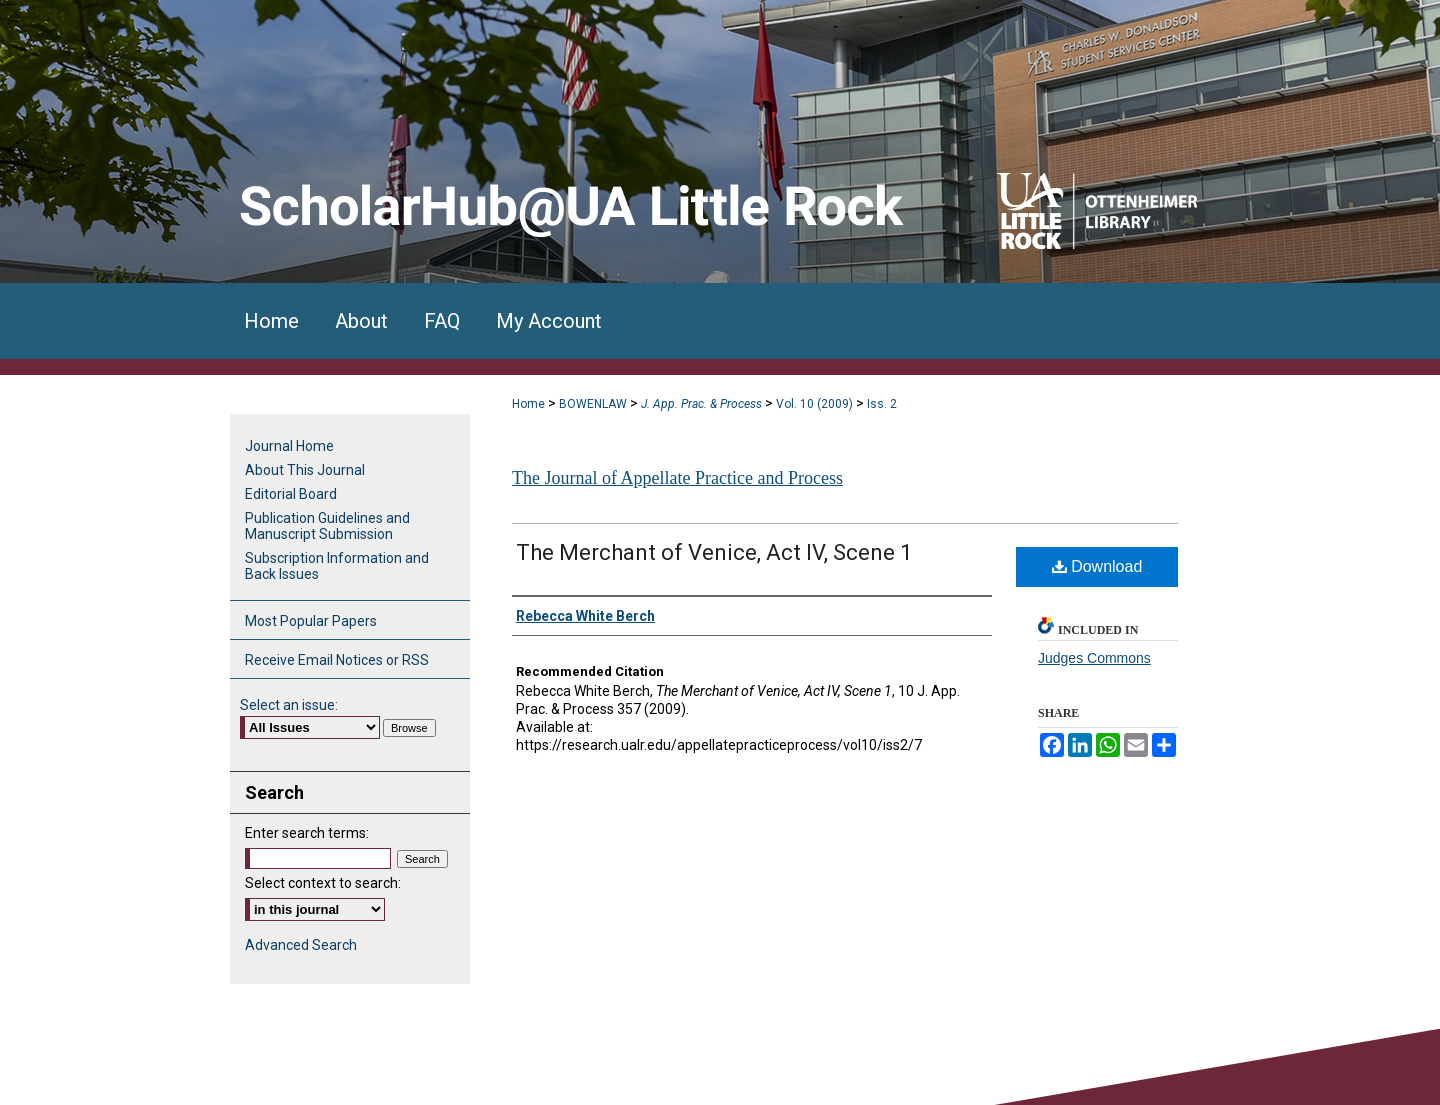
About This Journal (305, 470)
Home (528, 404)
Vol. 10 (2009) (814, 404)
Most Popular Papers (311, 621)
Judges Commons (1094, 658)
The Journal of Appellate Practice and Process (677, 478)
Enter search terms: (307, 833)
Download (1097, 566)
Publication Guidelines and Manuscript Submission (327, 526)
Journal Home (289, 446)
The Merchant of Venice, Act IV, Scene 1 (714, 552)
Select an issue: (289, 705)
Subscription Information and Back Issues (337, 566)
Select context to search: (323, 883)
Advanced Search (301, 945)
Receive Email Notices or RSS (337, 660)
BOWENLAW (593, 404)
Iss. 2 (882, 404)
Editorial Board (291, 494)
